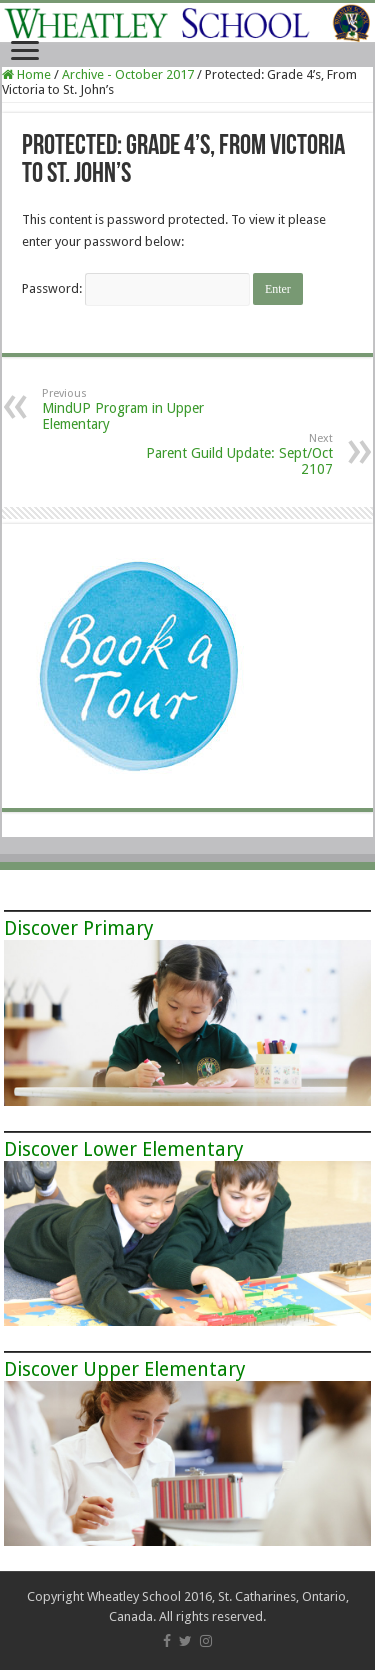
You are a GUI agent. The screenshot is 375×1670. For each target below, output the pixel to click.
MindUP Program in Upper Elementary (144, 409)
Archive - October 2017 (128, 74)
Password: (136, 288)
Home (26, 74)
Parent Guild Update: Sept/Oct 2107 (230, 454)
